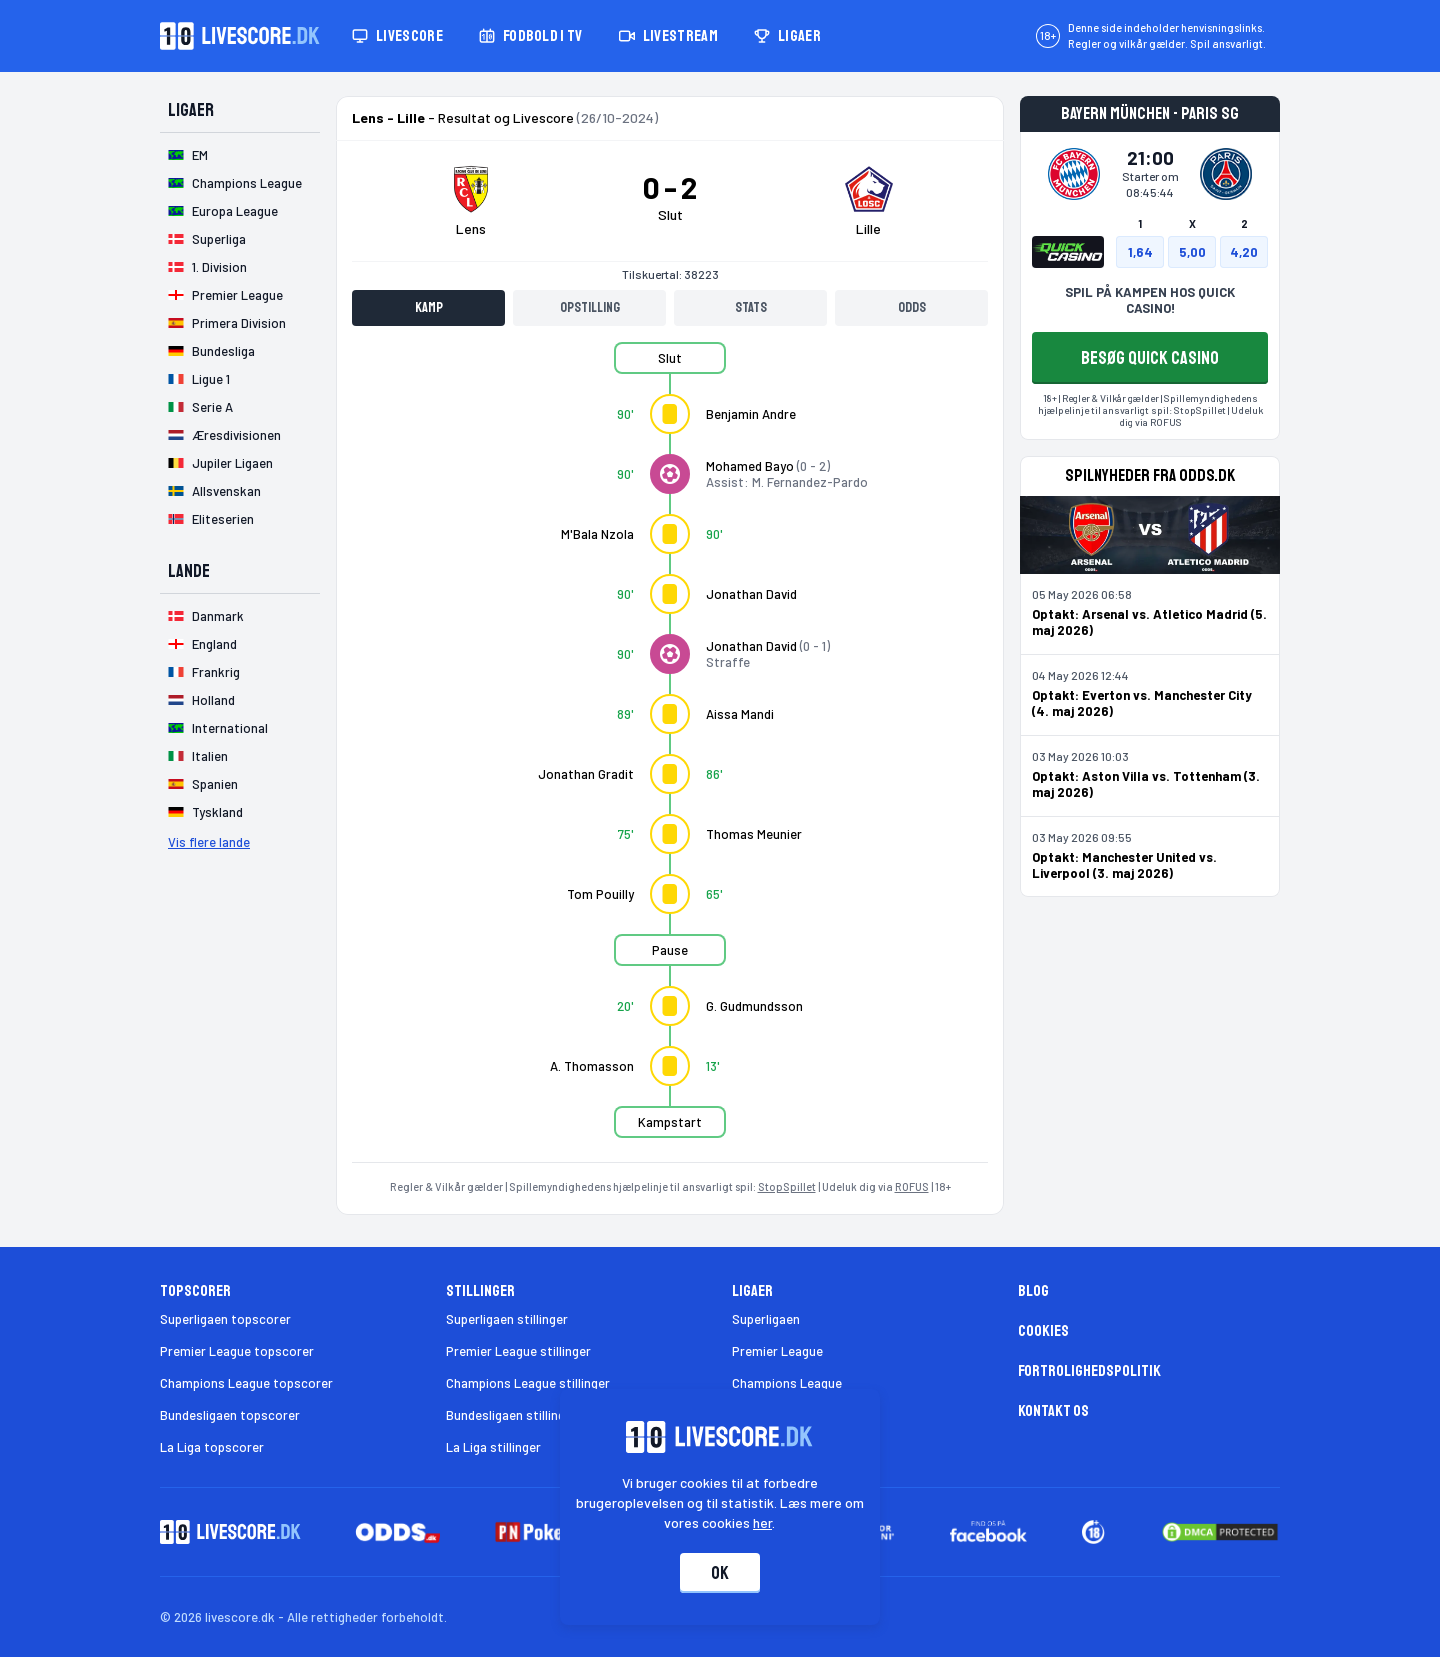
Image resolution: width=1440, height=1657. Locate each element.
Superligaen (766, 1319)
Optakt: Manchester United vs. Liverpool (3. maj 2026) (1124, 865)
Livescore (397, 36)
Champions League (787, 1383)
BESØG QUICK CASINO (1150, 358)
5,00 (1192, 252)
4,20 (1244, 252)
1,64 (1140, 252)
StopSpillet (787, 1186)
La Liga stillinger (493, 1447)
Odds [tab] (912, 307)
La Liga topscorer (212, 1447)
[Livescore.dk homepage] (240, 36)
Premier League (777, 1351)
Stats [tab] (751, 307)
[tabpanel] (670, 752)
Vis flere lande (209, 842)
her (763, 1522)
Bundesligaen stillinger (511, 1415)
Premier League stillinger (518, 1351)
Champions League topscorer (246, 1383)
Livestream (668, 36)
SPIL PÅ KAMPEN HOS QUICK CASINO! (1150, 300)
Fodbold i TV (531, 36)
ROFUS (912, 1186)
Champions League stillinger (528, 1383)
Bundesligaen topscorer (230, 1415)
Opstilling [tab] (590, 307)
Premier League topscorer (237, 1351)
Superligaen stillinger (507, 1319)
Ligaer (787, 36)
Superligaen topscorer (225, 1319)
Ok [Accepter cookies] (720, 1573)
